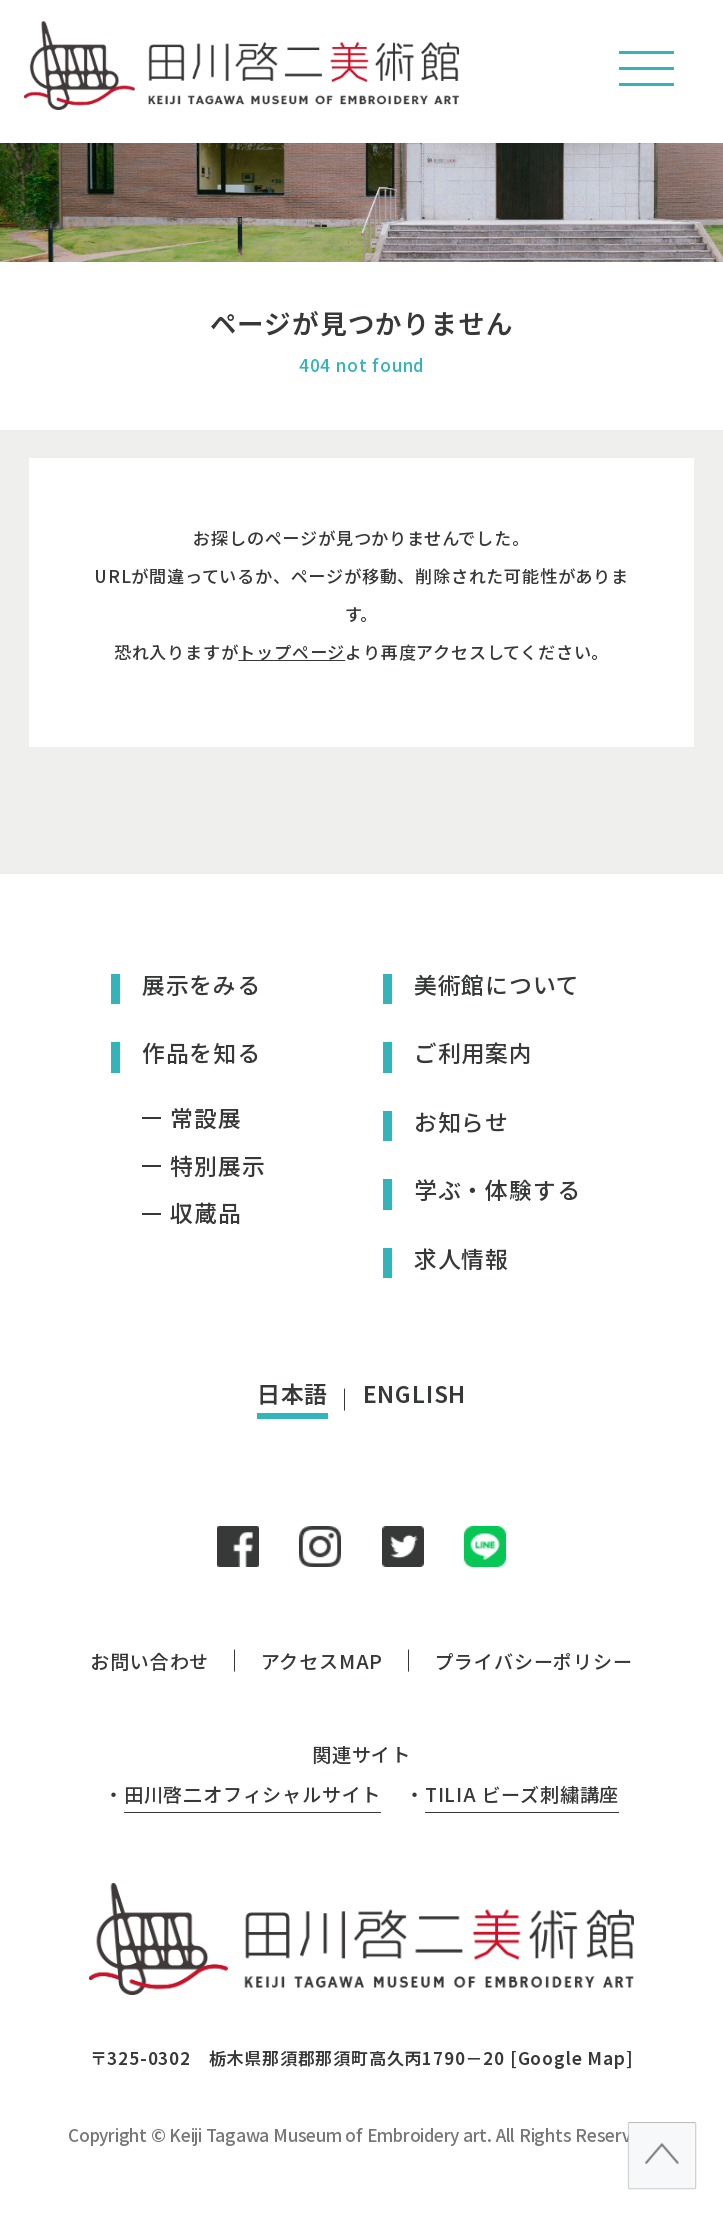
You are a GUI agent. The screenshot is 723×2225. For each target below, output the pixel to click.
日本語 (292, 1393)
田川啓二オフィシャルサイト (252, 1793)
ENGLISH (415, 1393)
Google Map (571, 2057)
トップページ (291, 651)
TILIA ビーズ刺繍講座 (522, 1793)
